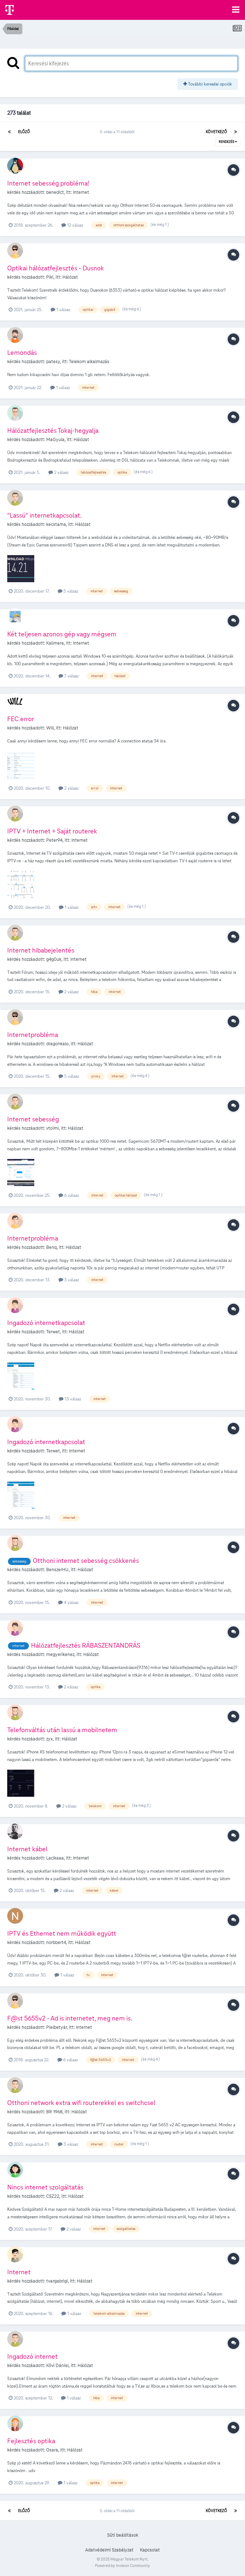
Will (50, 728)
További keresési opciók (207, 84)
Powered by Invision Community (122, 2565)
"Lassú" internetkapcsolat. (44, 515)
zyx (49, 1739)
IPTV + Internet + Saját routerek (52, 831)
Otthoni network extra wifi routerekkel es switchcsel (81, 2102)
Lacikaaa (55, 1858)
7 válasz (68, 676)
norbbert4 (56, 1942)
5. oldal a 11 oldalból (118, 131)
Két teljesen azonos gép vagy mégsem (62, 634)
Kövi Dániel (57, 2365)
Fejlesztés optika (31, 2441)
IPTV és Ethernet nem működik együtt (61, 1933)
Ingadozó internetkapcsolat (46, 1322)
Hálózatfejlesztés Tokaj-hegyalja (53, 430)
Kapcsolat (150, 2550)
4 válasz (68, 1602)
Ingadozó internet (32, 2356)
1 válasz (60, 309)
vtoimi (52, 1128)
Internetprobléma (32, 1034)
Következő (216, 131)
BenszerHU (57, 1570)
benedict (55, 192)
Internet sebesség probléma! (48, 183)
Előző (24, 131)
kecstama (56, 524)
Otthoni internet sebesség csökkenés (86, 1560)
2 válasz (58, 472)
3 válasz (68, 1279)
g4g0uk (53, 959)
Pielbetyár (56, 2027)
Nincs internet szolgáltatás (45, 2187)
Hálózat (70, 277)
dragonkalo (57, 1044)
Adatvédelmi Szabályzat (109, 2550)
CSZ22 (52, 2196)
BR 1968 (54, 2112)
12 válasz (72, 225)
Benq (51, 1247)
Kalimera (55, 643)
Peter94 (54, 840)
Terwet (53, 1332)
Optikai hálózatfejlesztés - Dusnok (55, 268)
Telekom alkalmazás (89, 362)
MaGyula (55, 440)
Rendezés (228, 142)
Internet (81, 192)
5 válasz (68, 591)
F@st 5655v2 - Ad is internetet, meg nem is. (69, 2018)
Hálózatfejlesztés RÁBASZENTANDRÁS (85, 1645)
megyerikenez (60, 1654)
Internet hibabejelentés (40, 950)
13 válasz (70, 1399)
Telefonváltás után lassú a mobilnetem (62, 1730)
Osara (52, 2450)
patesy (53, 362)
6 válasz (68, 1195)
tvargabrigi (57, 2281)
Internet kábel (27, 1849)
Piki (49, 277)
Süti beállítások (122, 2535)
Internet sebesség (33, 1119)
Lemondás (22, 352)
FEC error (20, 719)
